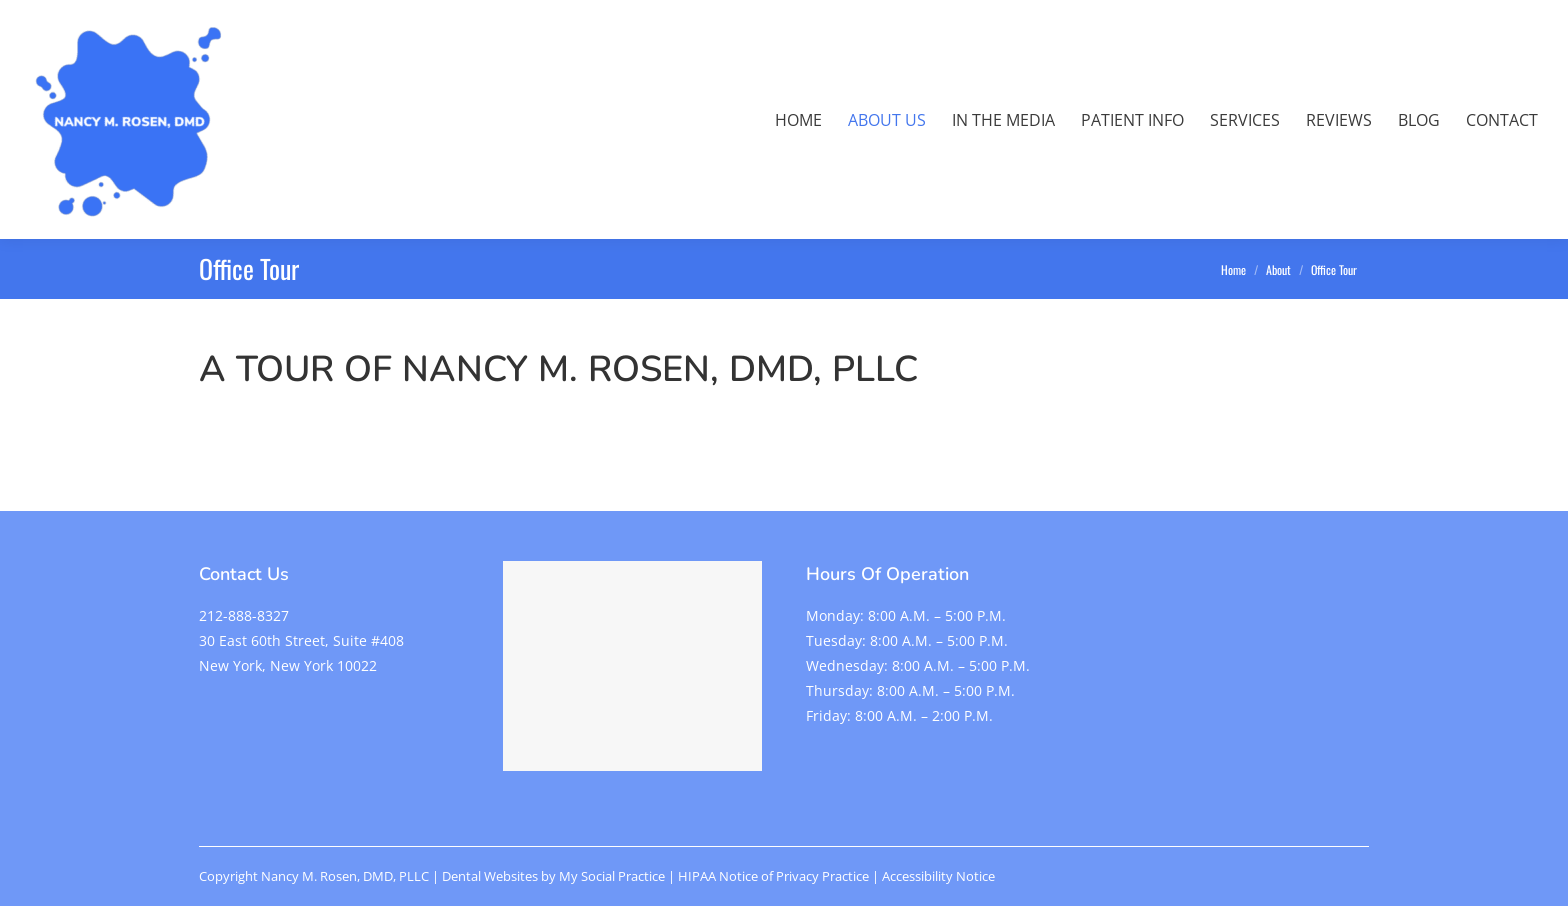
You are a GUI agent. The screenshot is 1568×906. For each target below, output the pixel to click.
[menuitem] (798, 120)
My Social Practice (610, 876)
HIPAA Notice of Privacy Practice (773, 876)
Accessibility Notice (938, 876)
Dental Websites (490, 876)
